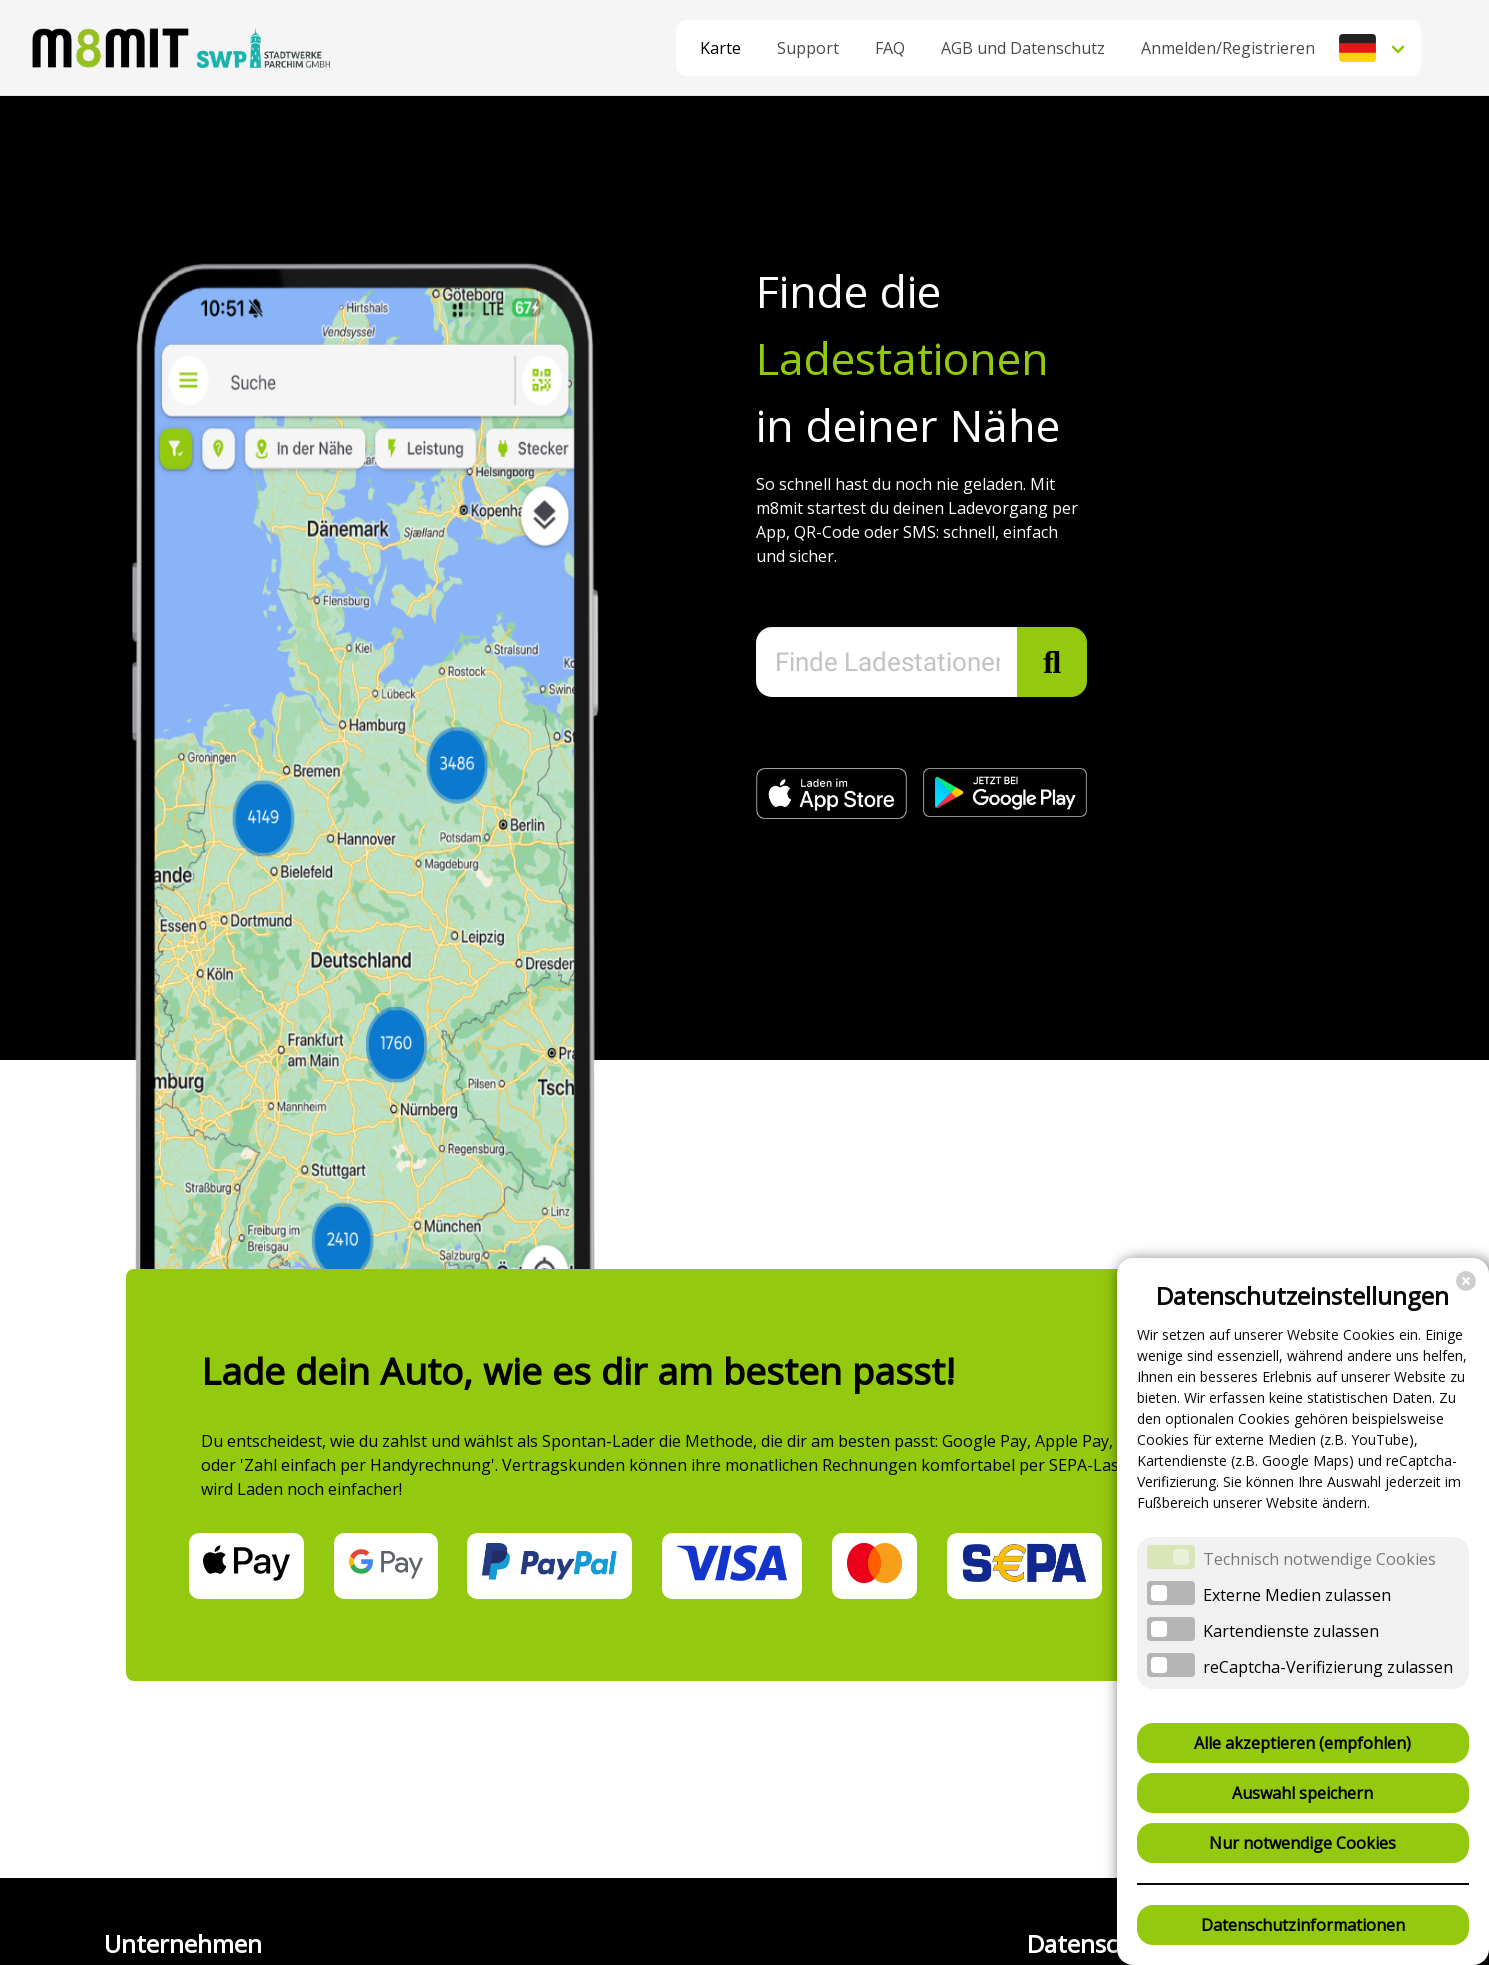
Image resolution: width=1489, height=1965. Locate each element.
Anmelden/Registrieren (1228, 48)
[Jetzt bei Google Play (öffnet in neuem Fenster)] (1005, 811)
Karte (720, 48)
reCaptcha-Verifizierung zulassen (1328, 1667)
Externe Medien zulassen (1297, 1595)
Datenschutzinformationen (1303, 1925)
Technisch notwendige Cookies (1319, 1559)
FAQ (890, 48)
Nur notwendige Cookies (1302, 1843)
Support (808, 48)
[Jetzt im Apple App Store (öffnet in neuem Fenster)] (839, 813)
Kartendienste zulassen (1291, 1631)
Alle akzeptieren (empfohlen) (1302, 1743)
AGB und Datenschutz (1023, 48)
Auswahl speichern (1302, 1793)
